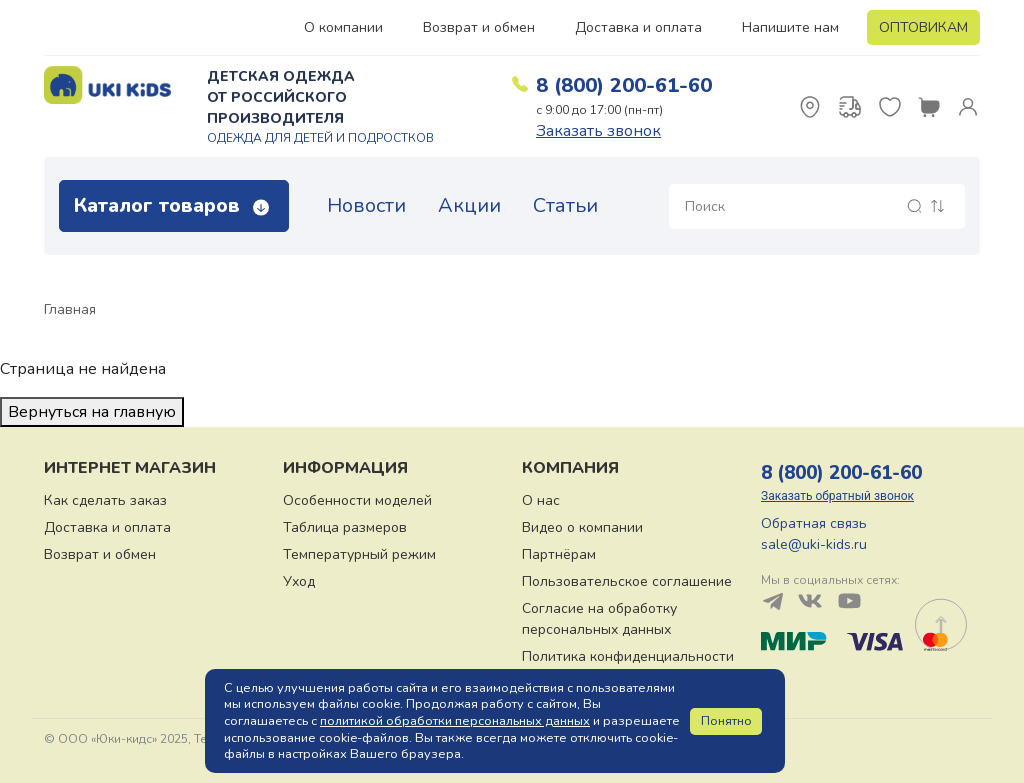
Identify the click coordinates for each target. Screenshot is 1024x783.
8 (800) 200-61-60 (624, 85)
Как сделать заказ (105, 500)
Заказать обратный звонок (837, 496)
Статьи (565, 205)
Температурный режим (359, 554)
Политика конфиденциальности (628, 656)
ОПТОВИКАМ (923, 27)
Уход (299, 581)
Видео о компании (582, 527)
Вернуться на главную (92, 412)
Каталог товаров (171, 205)
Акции (469, 205)
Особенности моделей (357, 500)
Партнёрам (559, 554)
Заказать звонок (598, 131)
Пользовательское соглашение (627, 581)
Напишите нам (790, 27)
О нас (541, 500)
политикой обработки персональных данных (455, 721)
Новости (366, 205)
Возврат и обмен (479, 27)
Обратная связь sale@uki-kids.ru (814, 534)
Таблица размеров (345, 527)
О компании (343, 27)
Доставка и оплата (638, 27)
